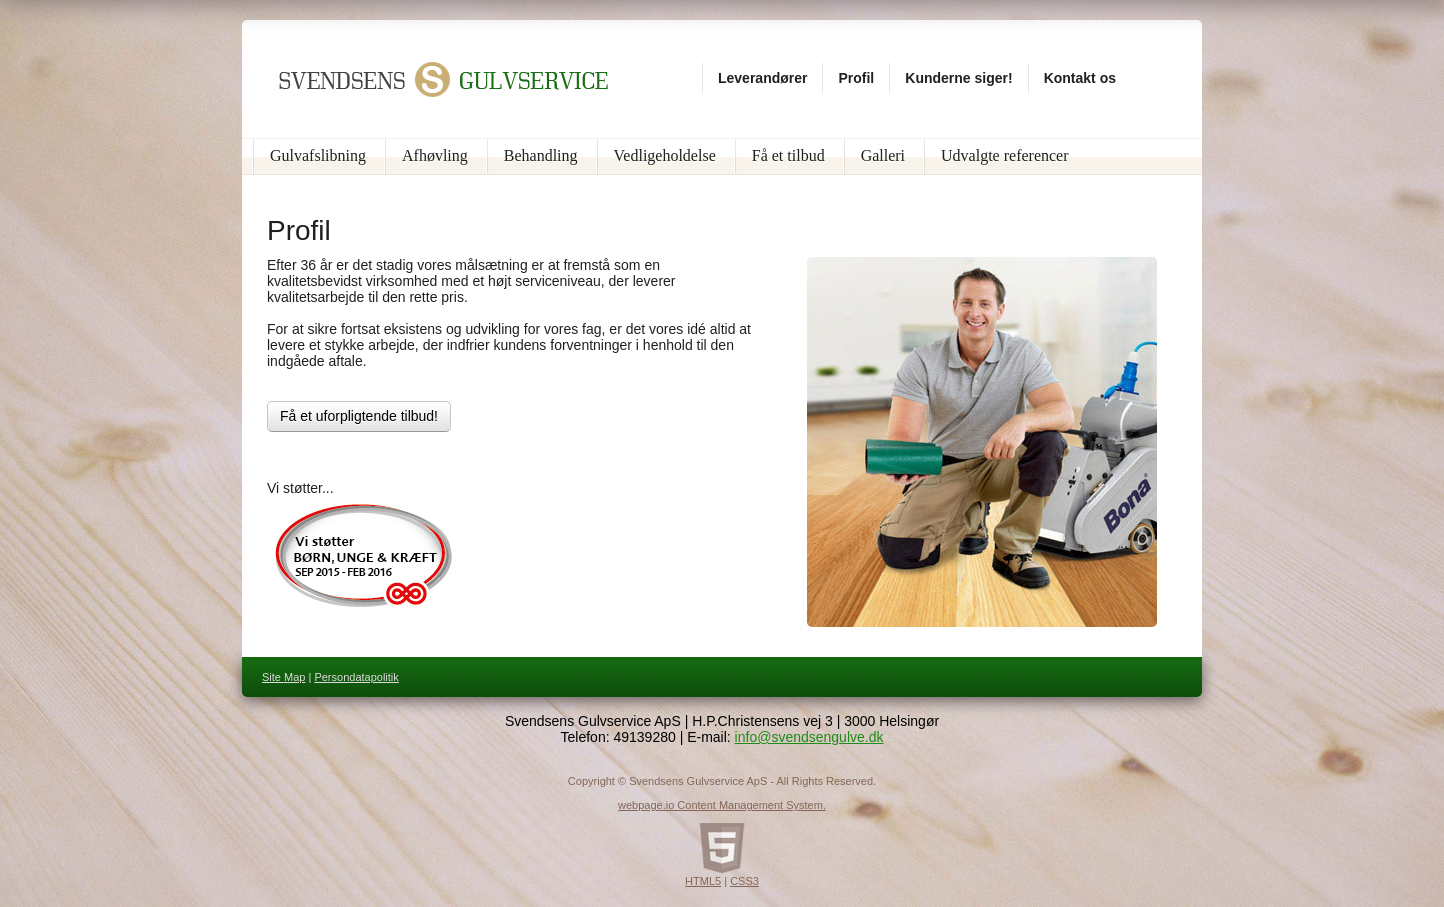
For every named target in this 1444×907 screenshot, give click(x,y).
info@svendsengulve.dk (809, 737)
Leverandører (762, 78)
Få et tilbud (788, 155)
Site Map (283, 677)
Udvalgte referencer (1004, 155)
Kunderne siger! (958, 78)
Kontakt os (1080, 78)
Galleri (883, 155)
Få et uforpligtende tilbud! (359, 416)
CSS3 (744, 881)
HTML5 (703, 881)
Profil (856, 78)
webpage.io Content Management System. (722, 805)
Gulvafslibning (318, 155)
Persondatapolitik (356, 677)
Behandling (541, 155)
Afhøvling (435, 155)
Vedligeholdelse (665, 155)
